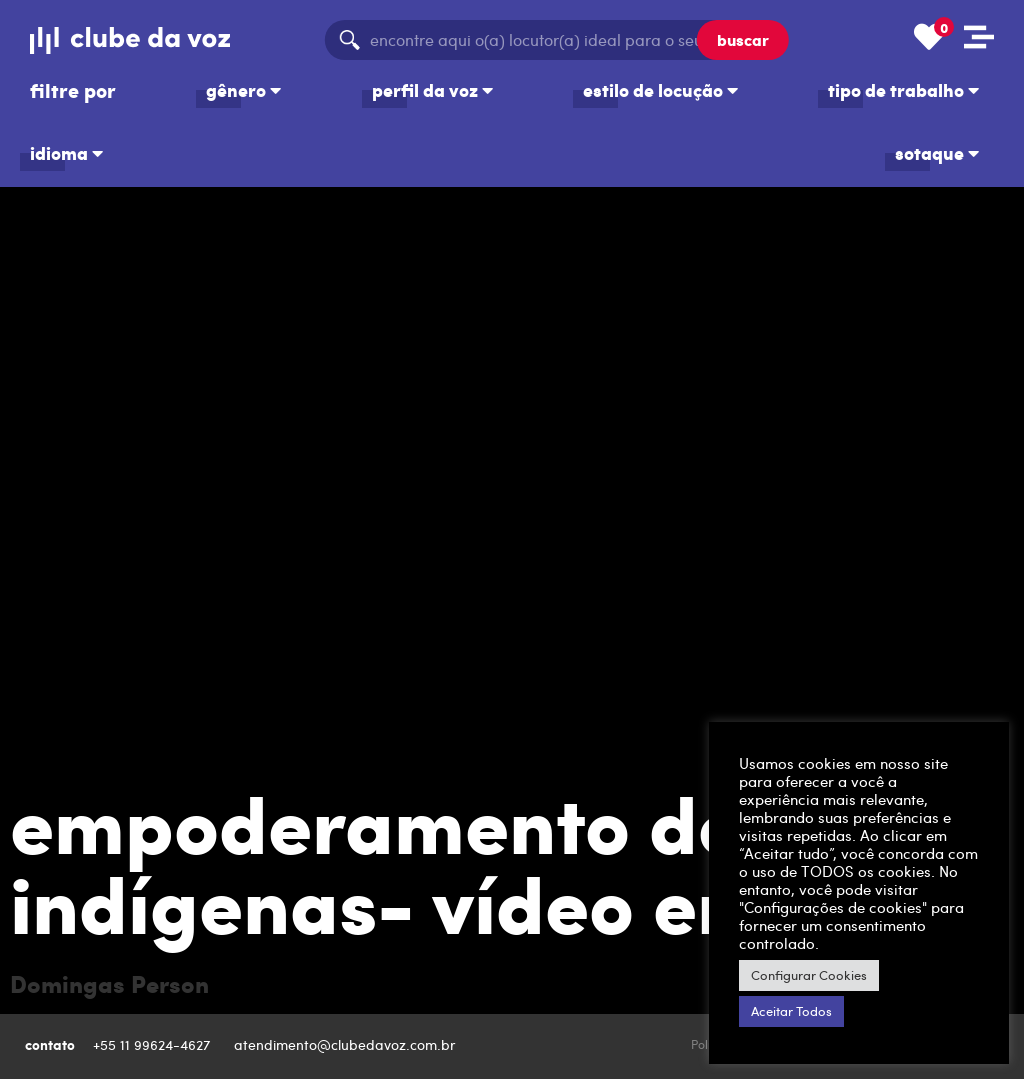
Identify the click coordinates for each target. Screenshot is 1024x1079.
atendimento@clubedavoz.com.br (347, 1044)
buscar (743, 39)
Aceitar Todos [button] (791, 1011)
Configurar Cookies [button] (809, 975)
